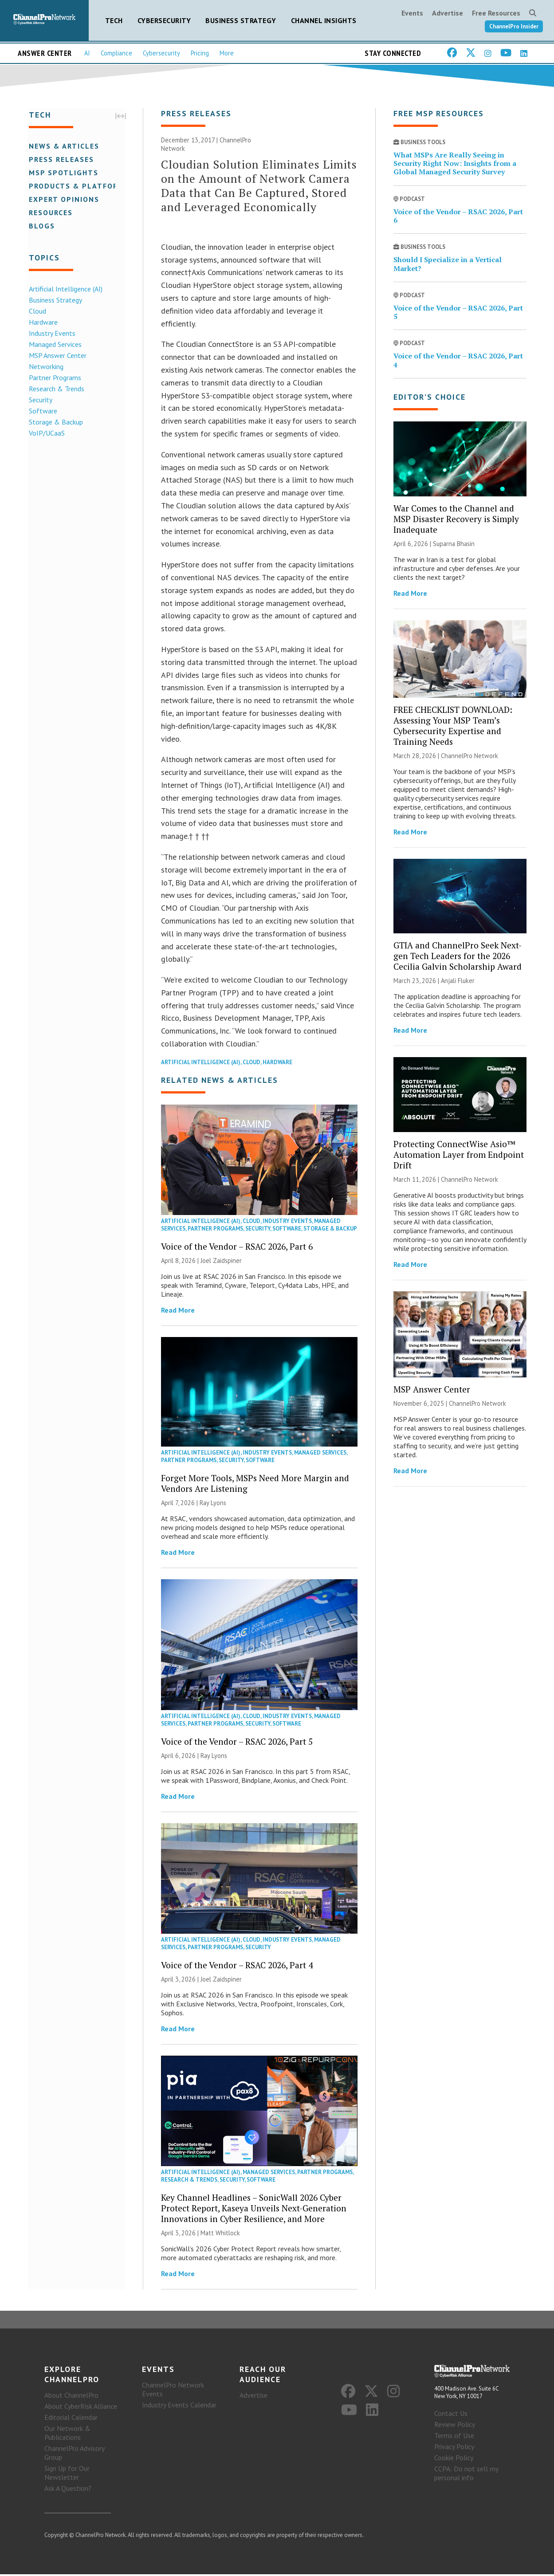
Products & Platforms (78, 185)
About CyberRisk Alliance (80, 2407)
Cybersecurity (164, 20)
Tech (114, 20)
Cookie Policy (453, 2459)
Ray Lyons (213, 1503)
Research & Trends (55, 388)
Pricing (200, 53)
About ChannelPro (71, 2396)
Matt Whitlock (220, 2234)
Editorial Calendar (71, 2419)
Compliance (116, 53)
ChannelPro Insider (513, 26)
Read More (178, 1310)
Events (412, 12)
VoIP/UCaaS (45, 432)
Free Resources (496, 12)
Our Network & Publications (67, 2434)
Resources (49, 212)
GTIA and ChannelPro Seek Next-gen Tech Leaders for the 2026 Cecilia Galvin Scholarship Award (457, 956)
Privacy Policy (454, 2448)
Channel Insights (324, 20)
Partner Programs (54, 377)
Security (39, 399)
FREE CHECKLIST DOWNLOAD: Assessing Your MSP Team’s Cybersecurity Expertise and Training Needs (452, 726)
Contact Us (451, 2415)
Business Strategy (240, 20)
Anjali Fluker (458, 981)
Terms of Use (454, 2437)
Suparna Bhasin (454, 544)
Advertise (447, 12)
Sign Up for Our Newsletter (67, 2474)
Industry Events (51, 332)
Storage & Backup (55, 421)
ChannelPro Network (469, 756)
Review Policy (454, 2426)
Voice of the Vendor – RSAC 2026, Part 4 (237, 1965)
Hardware (42, 321)
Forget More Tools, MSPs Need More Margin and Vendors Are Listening (255, 1484)
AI (87, 53)
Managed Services (54, 343)
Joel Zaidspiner (221, 1261)
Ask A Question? (67, 2490)
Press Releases (60, 158)
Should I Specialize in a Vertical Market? (447, 265)
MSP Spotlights (62, 172)
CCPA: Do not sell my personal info (466, 2475)
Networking (45, 366)
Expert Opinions (63, 198)
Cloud (36, 310)
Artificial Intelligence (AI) (64, 288)
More (227, 53)
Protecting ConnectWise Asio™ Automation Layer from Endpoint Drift (458, 1155)
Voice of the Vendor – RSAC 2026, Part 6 (237, 1247)
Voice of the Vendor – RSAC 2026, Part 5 (237, 1742)
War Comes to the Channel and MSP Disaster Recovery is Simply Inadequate (456, 519)
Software (42, 410)
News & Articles (63, 145)
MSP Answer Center (56, 354)
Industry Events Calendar (179, 2406)
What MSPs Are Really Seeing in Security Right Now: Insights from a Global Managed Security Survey (454, 164)
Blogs (41, 225)
